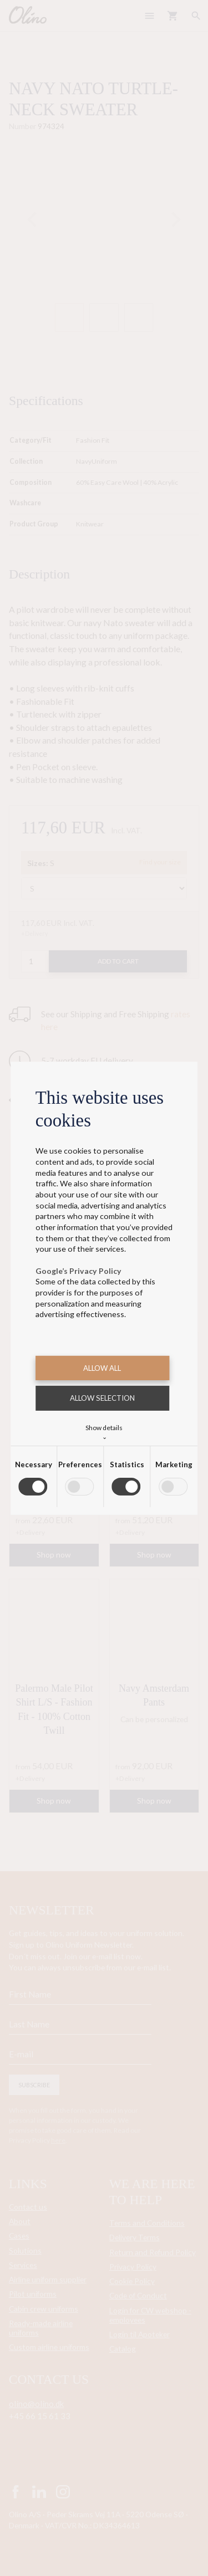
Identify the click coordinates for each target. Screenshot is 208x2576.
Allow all (102, 1368)
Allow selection (102, 1398)
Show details (104, 1431)
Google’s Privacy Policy (78, 1271)
